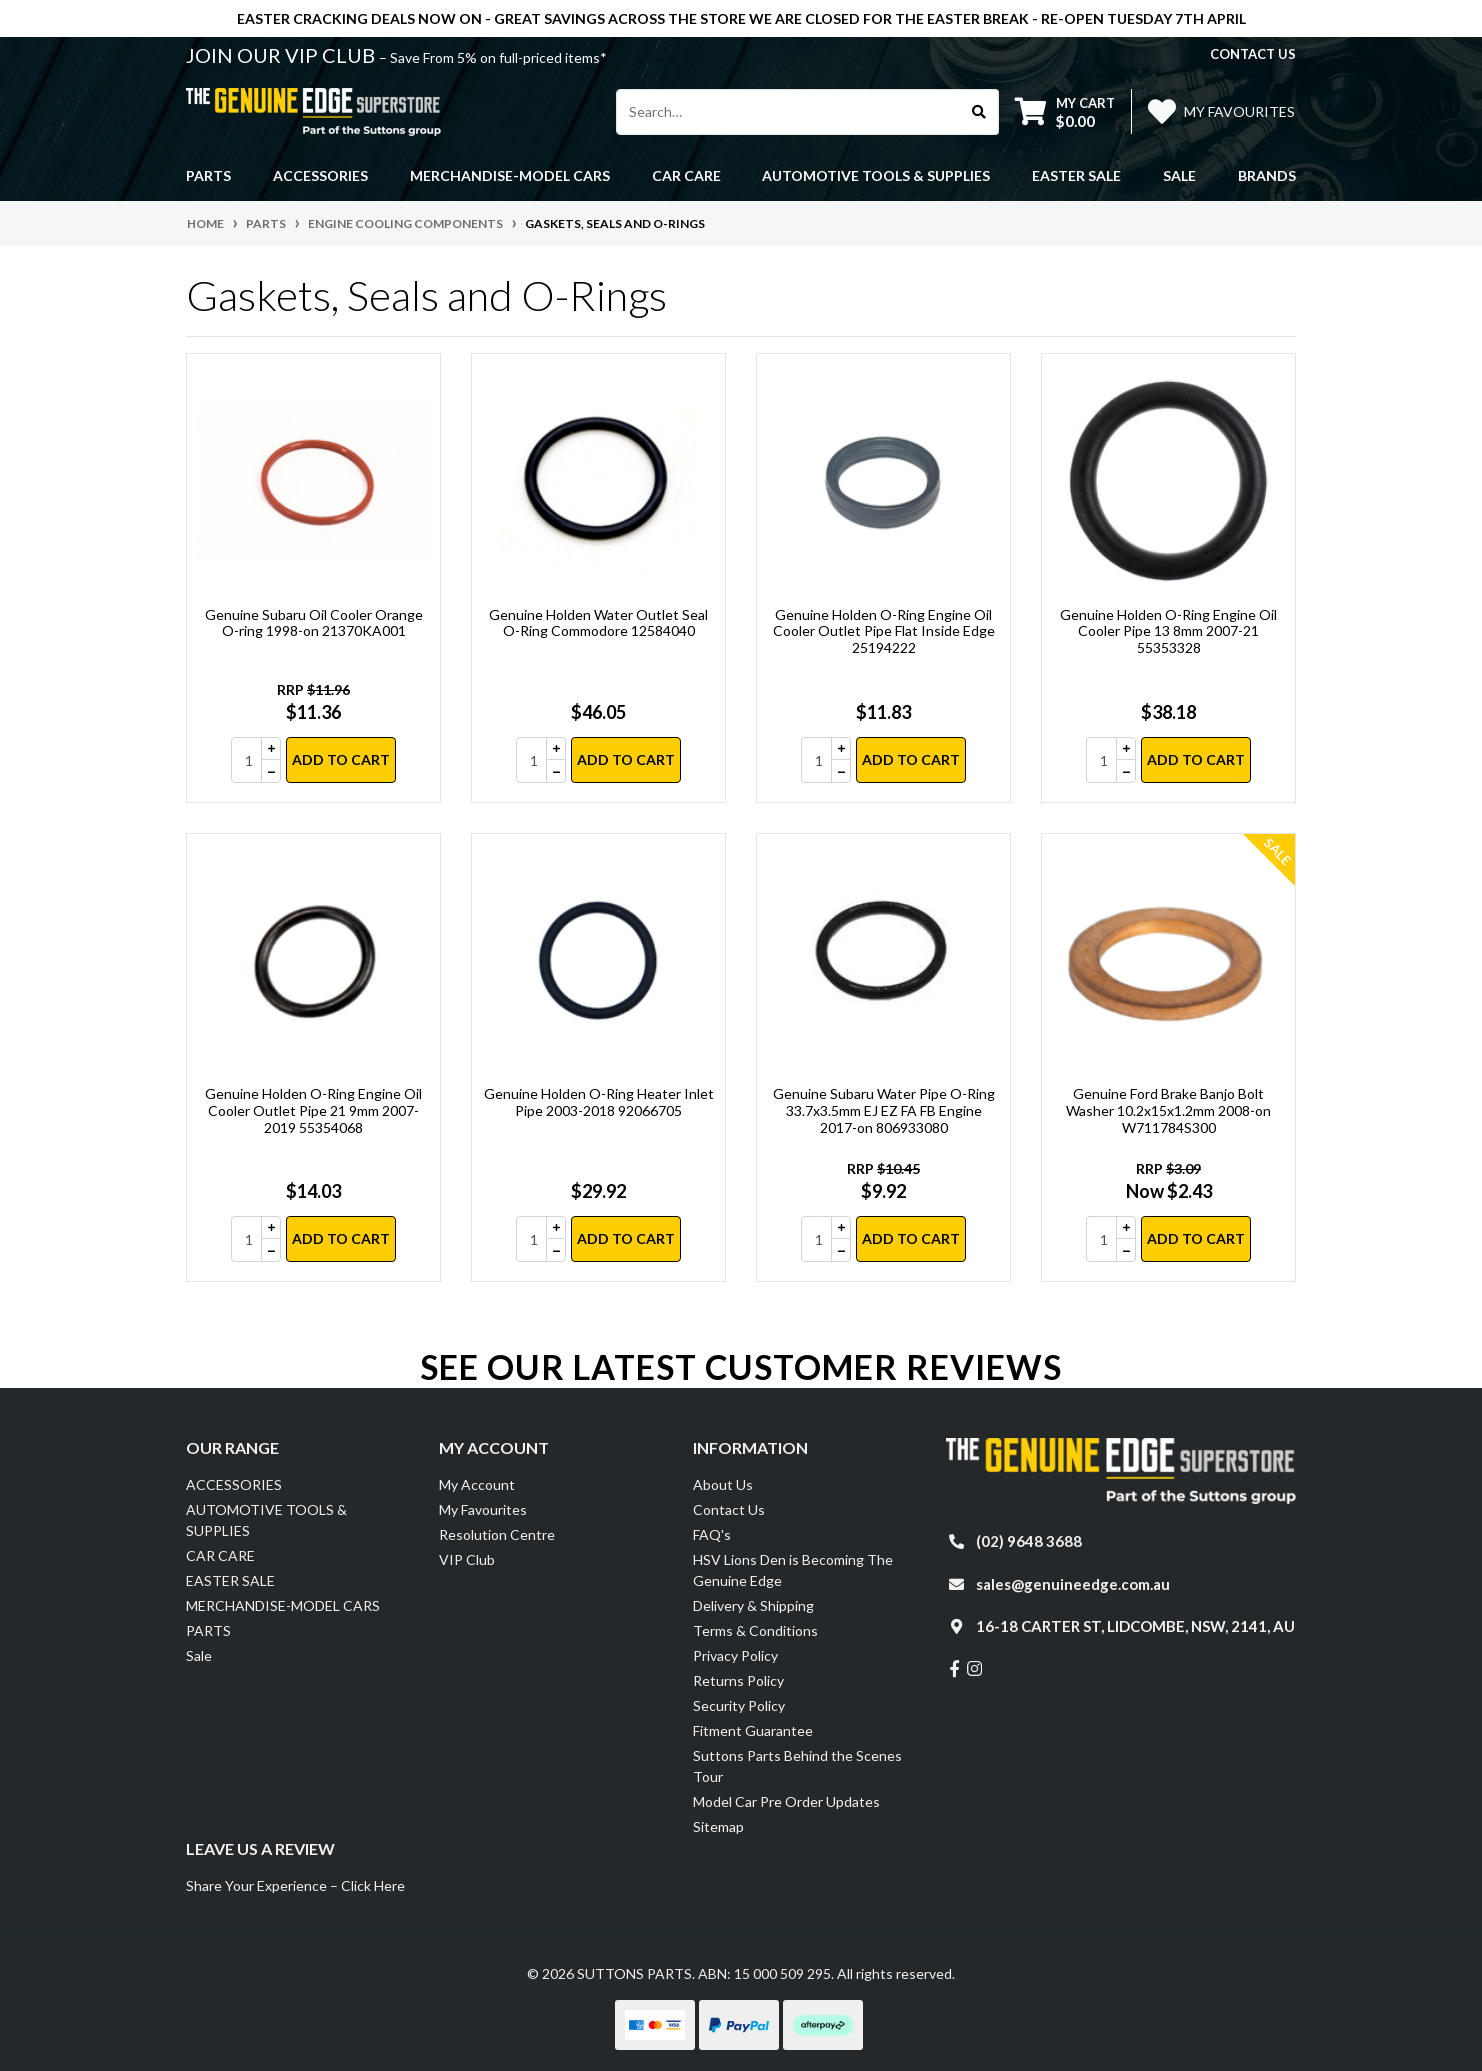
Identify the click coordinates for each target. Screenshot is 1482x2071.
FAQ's (712, 1534)
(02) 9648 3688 (1029, 1541)
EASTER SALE (230, 1580)
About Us (723, 1484)
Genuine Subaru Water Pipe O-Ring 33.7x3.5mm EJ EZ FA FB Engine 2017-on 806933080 (884, 1110)
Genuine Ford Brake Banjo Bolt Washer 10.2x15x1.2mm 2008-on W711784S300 (1168, 1110)
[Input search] (788, 112)
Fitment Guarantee (753, 1730)
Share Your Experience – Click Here (295, 1885)
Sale (1179, 175)
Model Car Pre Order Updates (786, 1801)
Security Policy (739, 1705)
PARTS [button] (208, 175)
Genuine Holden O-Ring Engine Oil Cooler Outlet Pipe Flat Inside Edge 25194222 (884, 631)
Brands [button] (1267, 175)
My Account (477, 1484)
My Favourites (483, 1509)
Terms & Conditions (755, 1630)
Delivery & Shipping (753, 1605)
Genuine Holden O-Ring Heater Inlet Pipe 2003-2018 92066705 (599, 1102)
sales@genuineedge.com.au (1073, 1584)
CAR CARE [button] (686, 175)
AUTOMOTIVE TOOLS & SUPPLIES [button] (876, 175)
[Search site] (979, 112)
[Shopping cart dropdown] (1065, 111)
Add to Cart (341, 759)
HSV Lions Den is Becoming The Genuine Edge (793, 1570)
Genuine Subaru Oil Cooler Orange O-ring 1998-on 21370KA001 (314, 623)
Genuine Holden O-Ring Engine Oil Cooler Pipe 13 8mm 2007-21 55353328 (1168, 631)
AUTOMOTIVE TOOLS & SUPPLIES (266, 1520)
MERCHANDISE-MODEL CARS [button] (510, 175)
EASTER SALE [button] (1076, 175)
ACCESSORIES (234, 1484)
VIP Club (467, 1559)
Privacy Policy (735, 1655)
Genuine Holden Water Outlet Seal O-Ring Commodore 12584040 (598, 623)
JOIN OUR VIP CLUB (282, 55)
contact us (1253, 54)
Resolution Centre (497, 1534)
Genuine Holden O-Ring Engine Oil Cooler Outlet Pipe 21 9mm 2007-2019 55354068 (313, 1110)
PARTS (208, 1630)
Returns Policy (738, 1680)
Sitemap (718, 1826)
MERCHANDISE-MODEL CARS (283, 1605)
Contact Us (729, 1509)
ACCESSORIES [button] (320, 175)
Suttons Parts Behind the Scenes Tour (797, 1766)
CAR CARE (220, 1555)
